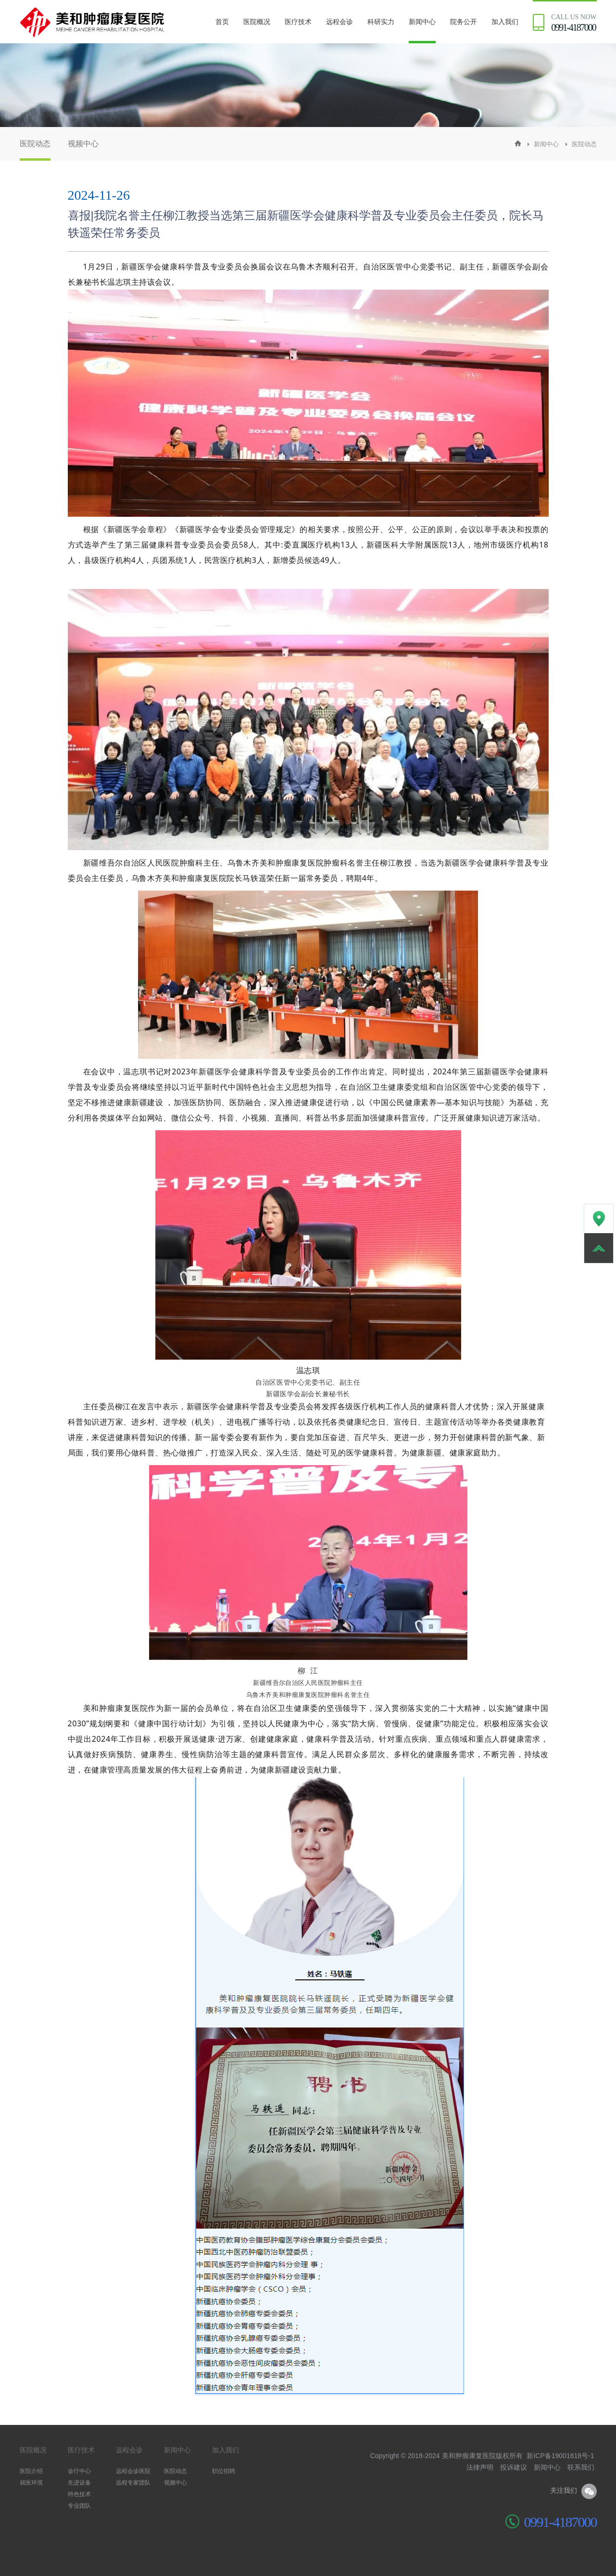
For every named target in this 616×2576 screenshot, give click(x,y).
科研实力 (380, 22)
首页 (222, 22)
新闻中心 (422, 22)
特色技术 (79, 2494)
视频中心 (83, 144)
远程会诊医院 (133, 2471)
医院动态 (35, 144)
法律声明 (479, 2467)
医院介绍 (31, 2471)
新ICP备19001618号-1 (560, 2456)
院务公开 (463, 22)
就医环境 (31, 2482)
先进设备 (79, 2482)
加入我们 (504, 22)
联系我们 (580, 2467)
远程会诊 (339, 22)
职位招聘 (223, 2471)
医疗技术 (298, 22)
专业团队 (79, 2505)
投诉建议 (513, 2467)
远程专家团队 (133, 2482)
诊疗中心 (79, 2471)
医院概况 (256, 22)
